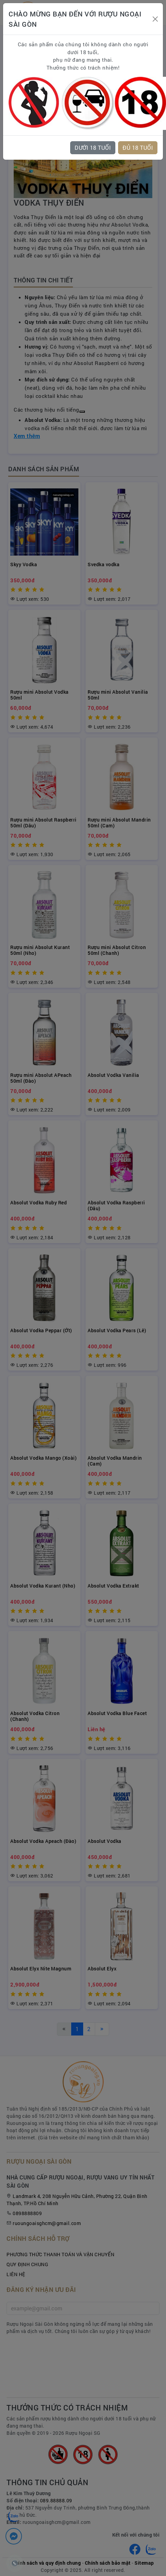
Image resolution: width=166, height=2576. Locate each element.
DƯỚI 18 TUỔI (93, 147)
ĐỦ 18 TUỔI (138, 147)
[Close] (155, 19)
